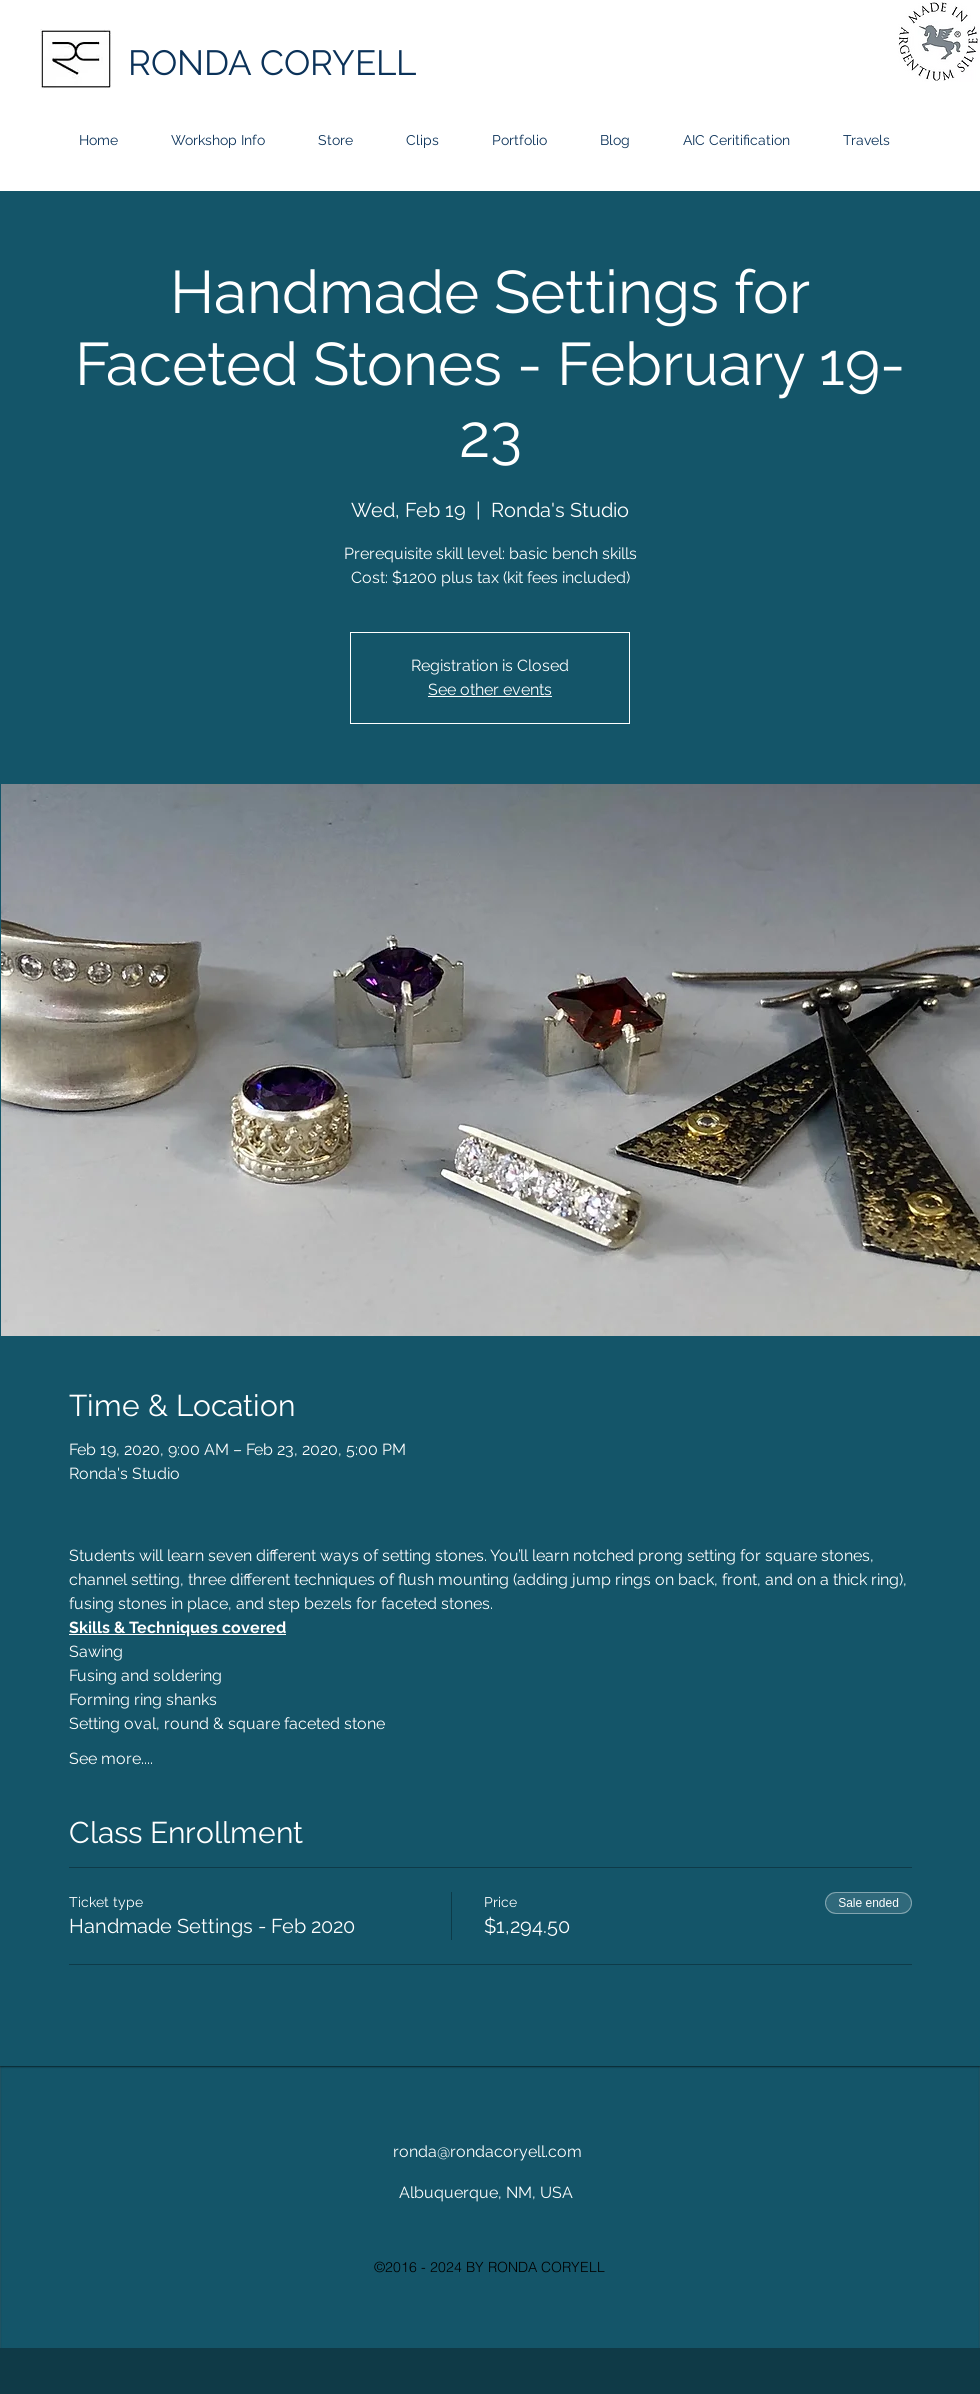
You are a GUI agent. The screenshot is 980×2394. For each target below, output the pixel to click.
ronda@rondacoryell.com (487, 2151)
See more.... (111, 1758)
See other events (490, 689)
